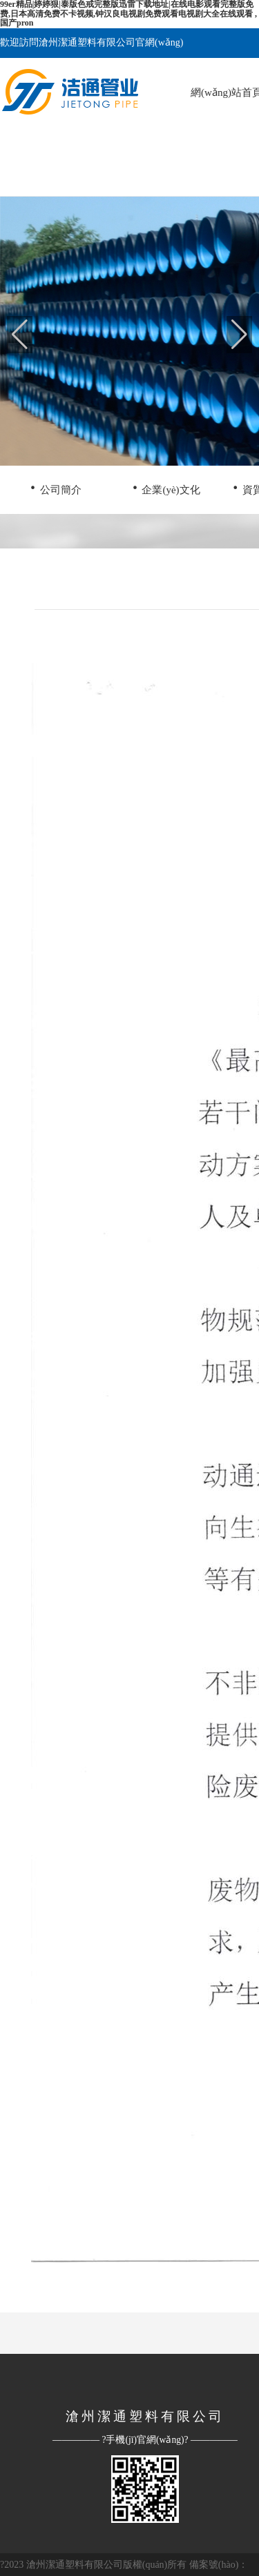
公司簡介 (55, 487)
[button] (239, 334)
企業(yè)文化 (165, 487)
